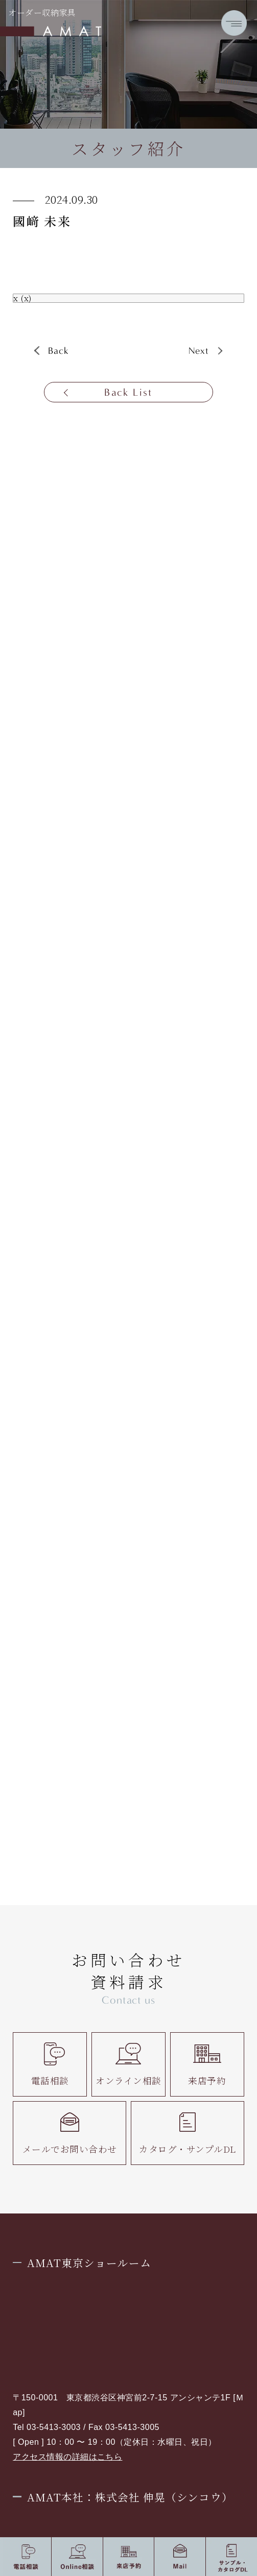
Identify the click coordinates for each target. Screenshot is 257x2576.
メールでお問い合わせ (69, 2132)
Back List (128, 392)
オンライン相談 (128, 2064)
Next (199, 350)
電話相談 (50, 2064)
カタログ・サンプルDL (187, 2132)
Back (58, 350)
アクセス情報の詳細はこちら (67, 2456)
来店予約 (207, 2064)
